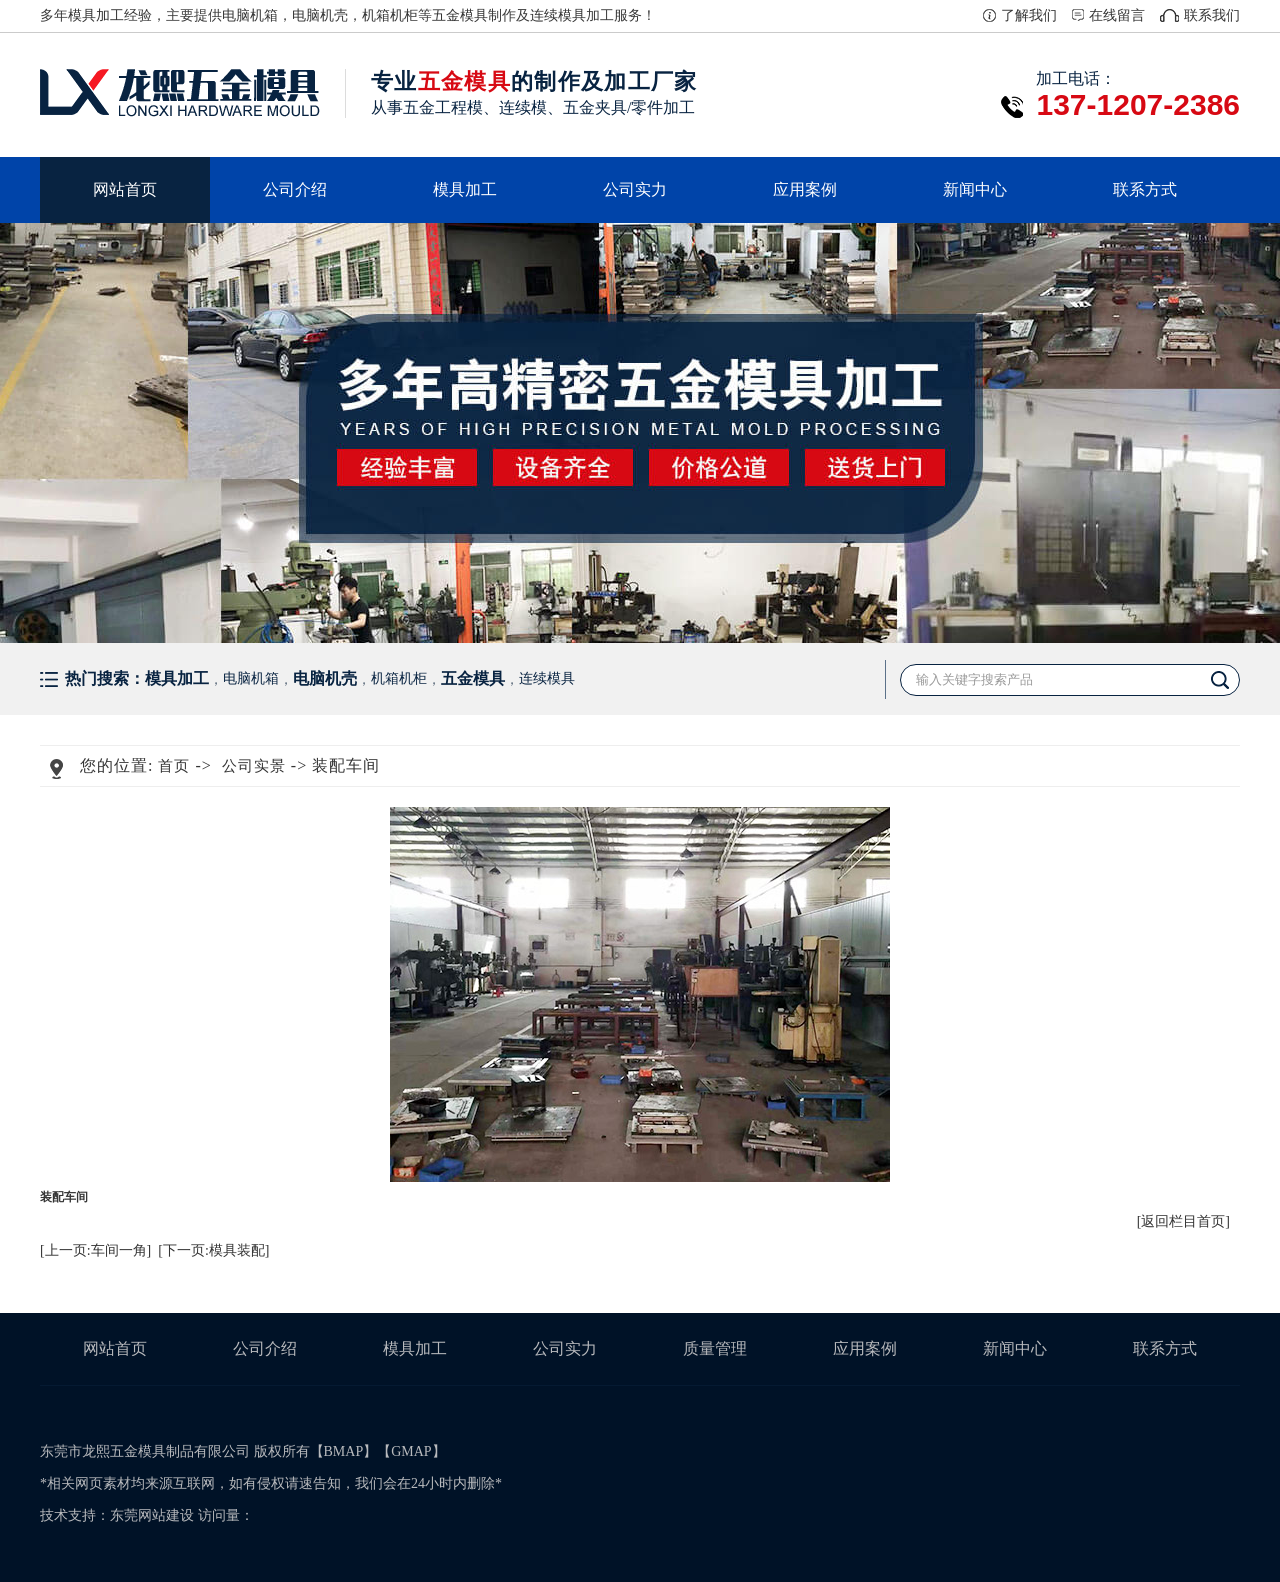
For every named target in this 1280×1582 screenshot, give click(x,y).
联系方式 (1145, 189)
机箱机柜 (390, 15)
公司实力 (635, 189)
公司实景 (254, 766)
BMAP (344, 1451)
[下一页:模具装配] (213, 1250)
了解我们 (1029, 15)
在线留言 (1117, 15)
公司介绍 (295, 189)
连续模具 (558, 15)
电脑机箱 (250, 15)
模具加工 (465, 189)
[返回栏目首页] (1183, 1221)
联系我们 (1212, 15)
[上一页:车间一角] (95, 1250)
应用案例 (805, 189)
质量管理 (715, 1348)
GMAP (411, 1451)
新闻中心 (975, 189)
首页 (174, 766)
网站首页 (125, 189)
